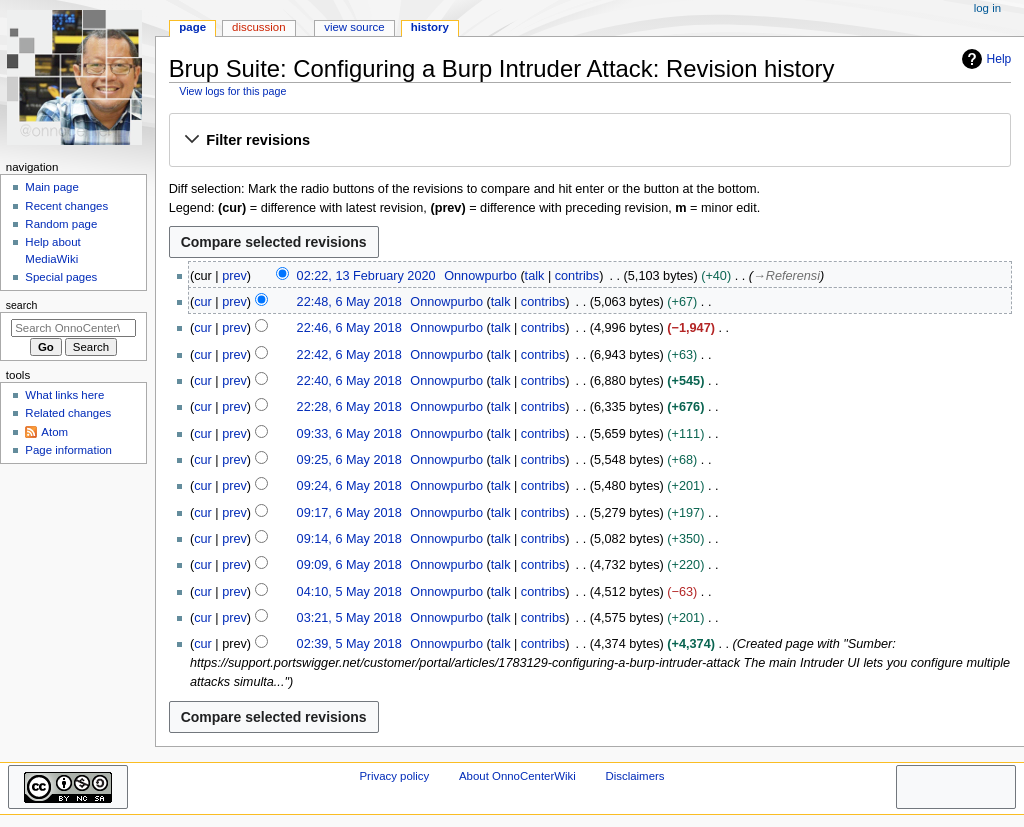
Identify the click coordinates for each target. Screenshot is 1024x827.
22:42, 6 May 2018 (349, 355)
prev (234, 276)
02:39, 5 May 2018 (349, 644)
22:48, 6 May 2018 (349, 302)
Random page (61, 224)
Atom (54, 432)
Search (22, 305)
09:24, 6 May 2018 (349, 486)
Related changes (68, 413)
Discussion (258, 27)
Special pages (61, 277)
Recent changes (66, 206)
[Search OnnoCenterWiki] (73, 328)
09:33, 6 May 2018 (349, 434)
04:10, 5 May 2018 (349, 592)
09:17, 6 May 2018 (349, 513)
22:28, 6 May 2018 (349, 407)
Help (984, 59)
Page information (68, 450)
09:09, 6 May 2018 (349, 565)
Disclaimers (634, 776)
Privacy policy (394, 776)
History (430, 27)
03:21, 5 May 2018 (349, 618)
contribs (577, 276)
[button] (589, 141)
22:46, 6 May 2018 (349, 328)
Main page (52, 187)
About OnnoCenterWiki (517, 776)
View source (354, 27)
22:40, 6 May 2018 (349, 381)
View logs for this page (232, 91)
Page (192, 27)
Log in (987, 8)
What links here (64, 395)
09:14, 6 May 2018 (349, 539)
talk (535, 276)
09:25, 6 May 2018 (349, 460)
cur (203, 302)
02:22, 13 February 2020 (366, 276)
